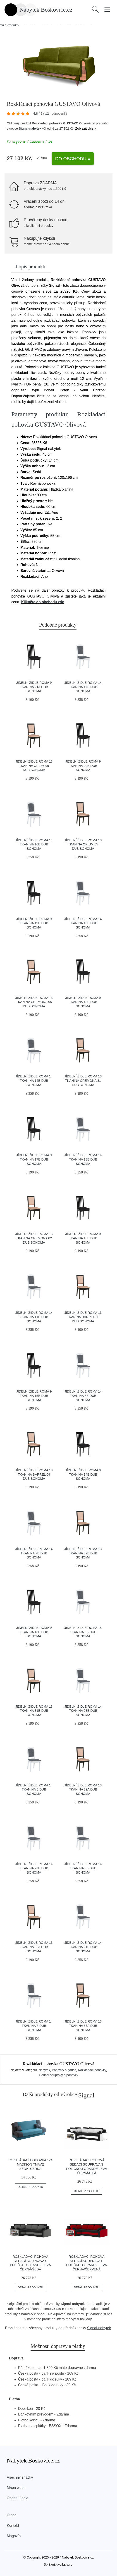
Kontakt (13, 2525)
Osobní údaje (17, 2498)
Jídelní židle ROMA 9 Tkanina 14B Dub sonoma (83, 1474)
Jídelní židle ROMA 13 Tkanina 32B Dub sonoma (83, 1553)
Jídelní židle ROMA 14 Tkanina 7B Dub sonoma (34, 1553)
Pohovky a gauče (64, 2070)
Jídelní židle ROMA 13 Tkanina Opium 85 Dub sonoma (83, 844)
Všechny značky (20, 2477)
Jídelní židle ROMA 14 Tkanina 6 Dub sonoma (34, 1789)
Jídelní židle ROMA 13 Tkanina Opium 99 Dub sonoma (34, 766)
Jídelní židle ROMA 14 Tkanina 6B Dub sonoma (83, 1632)
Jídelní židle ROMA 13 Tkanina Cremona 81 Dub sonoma (83, 1080)
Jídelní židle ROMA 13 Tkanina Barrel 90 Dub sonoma (83, 1317)
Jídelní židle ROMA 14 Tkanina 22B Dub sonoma (34, 1868)
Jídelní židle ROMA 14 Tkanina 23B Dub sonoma (83, 1711)
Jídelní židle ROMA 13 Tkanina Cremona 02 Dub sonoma (34, 1238)
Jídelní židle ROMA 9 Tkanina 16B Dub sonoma (83, 1238)
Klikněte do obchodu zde (42, 602)
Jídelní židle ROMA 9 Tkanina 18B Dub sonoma (83, 1002)
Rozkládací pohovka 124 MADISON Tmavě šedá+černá (30, 2164)
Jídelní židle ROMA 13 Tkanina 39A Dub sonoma (83, 1789)
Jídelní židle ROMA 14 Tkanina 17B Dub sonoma (83, 687)
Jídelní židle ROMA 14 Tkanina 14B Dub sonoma (34, 1080)
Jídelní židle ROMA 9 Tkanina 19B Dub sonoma (34, 923)
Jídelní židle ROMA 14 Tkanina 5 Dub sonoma (34, 2026)
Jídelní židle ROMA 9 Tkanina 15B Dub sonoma (34, 1396)
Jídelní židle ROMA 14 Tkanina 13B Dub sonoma (83, 1159)
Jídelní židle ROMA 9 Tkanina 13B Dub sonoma (34, 1632)
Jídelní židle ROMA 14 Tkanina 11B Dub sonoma (34, 1317)
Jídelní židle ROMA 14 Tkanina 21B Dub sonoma (83, 1947)
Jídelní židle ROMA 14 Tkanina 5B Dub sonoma (83, 1868)
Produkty (13, 25)
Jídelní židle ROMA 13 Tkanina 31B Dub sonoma (34, 1711)
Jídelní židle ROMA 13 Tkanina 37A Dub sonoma (83, 2026)
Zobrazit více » (85, 128)
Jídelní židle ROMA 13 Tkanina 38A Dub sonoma (34, 1947)
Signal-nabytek (30, 128)
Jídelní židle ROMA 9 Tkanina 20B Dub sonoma (83, 766)
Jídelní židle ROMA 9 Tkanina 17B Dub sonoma (34, 1159)
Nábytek (44, 2070)
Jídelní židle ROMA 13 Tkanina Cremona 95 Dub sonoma (34, 1002)
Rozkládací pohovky (92, 2070)
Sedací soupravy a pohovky (58, 2075)
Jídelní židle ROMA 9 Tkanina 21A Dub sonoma (34, 687)
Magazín (14, 2536)
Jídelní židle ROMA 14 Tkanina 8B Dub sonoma (83, 1396)
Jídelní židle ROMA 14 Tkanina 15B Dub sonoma (83, 923)
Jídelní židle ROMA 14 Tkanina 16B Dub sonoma (34, 844)
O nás (12, 2515)
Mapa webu (16, 2488)
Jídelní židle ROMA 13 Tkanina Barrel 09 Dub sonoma (34, 1474)
